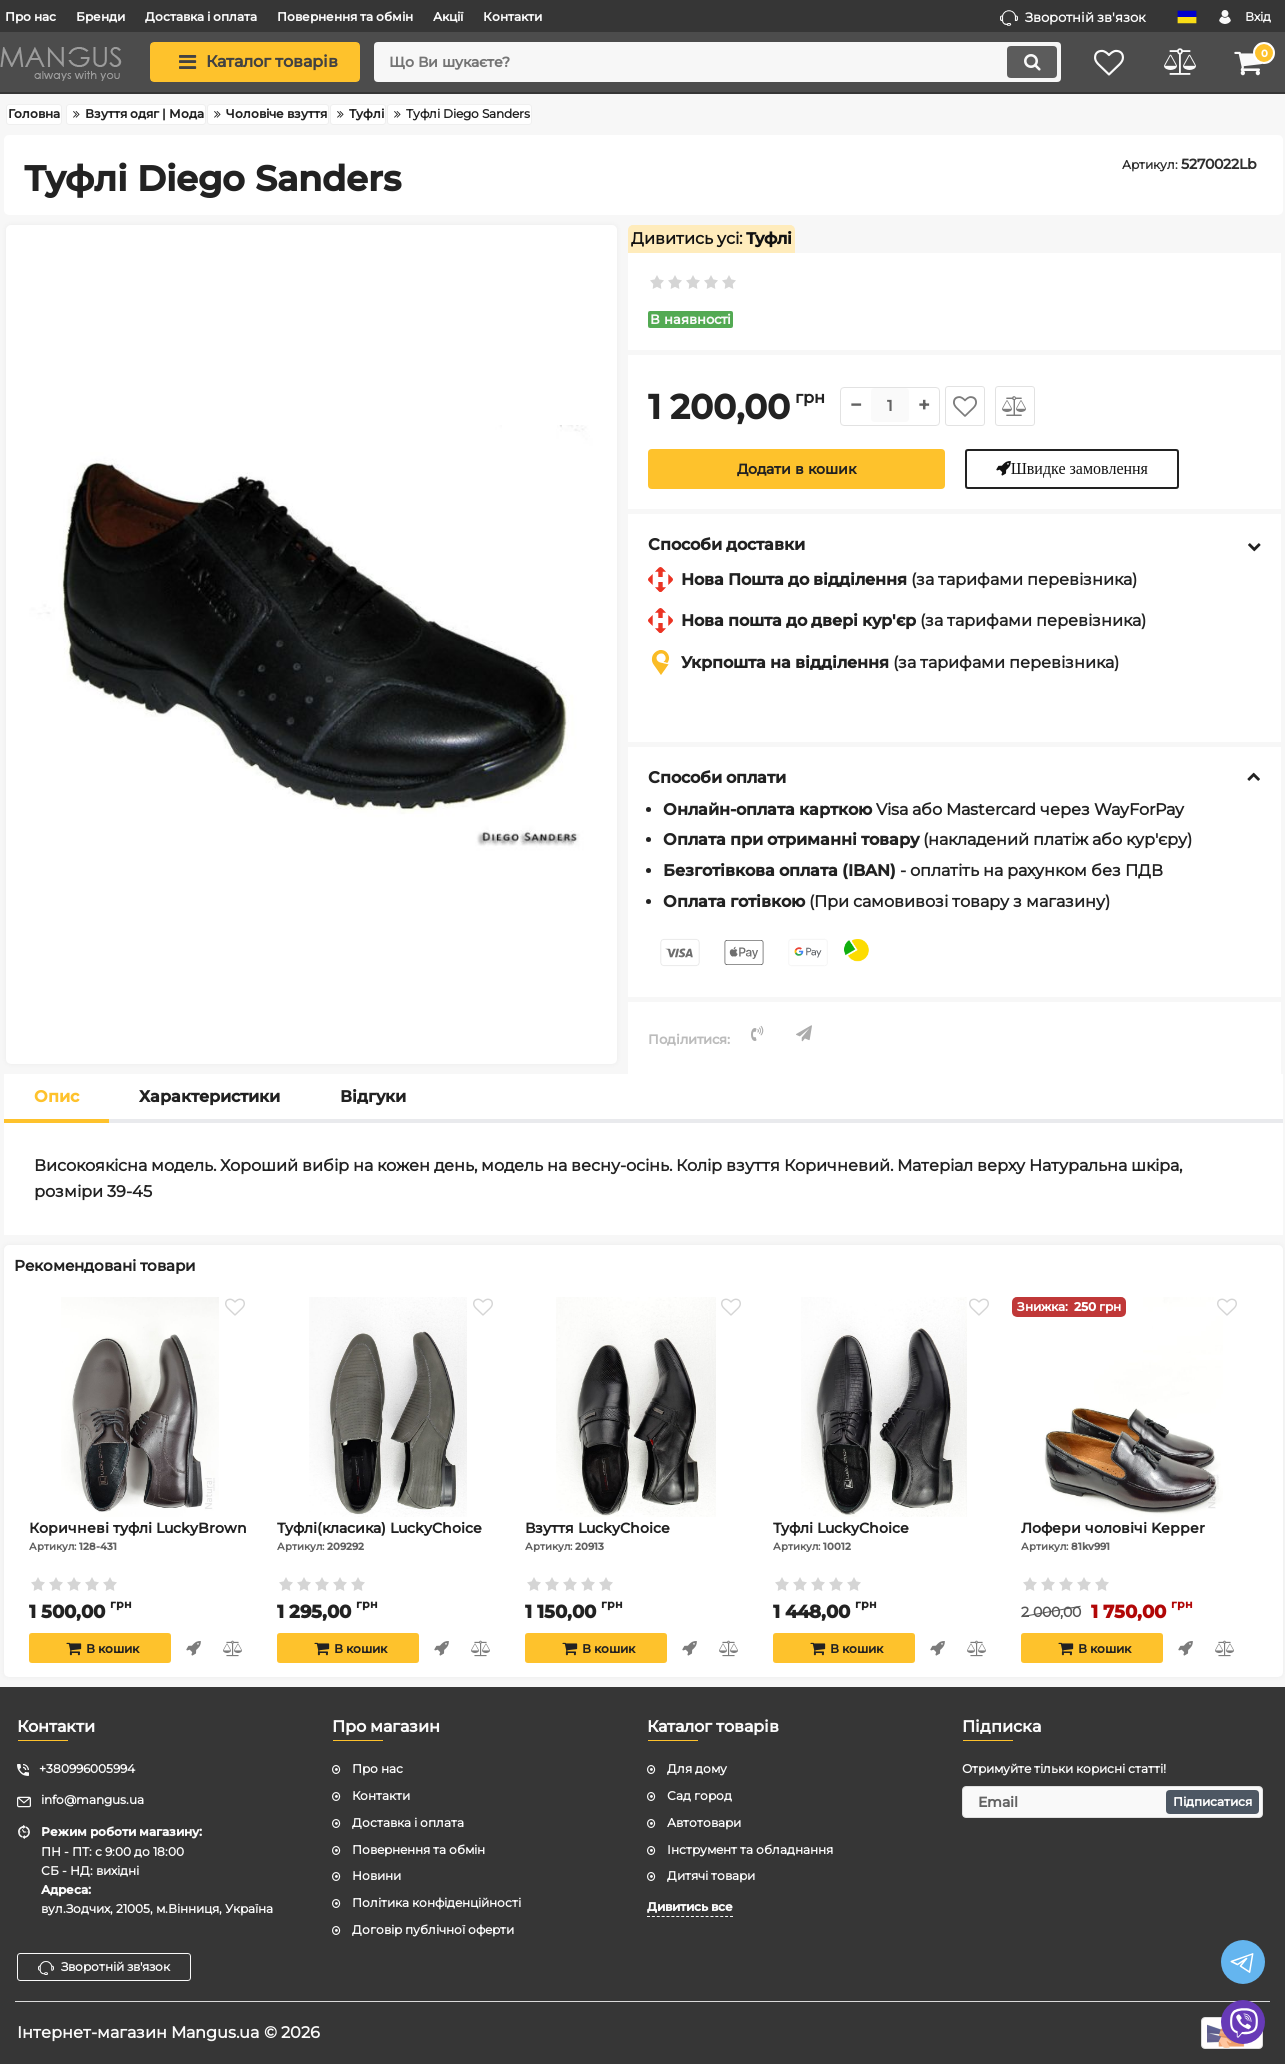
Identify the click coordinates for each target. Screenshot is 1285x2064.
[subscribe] (1112, 1802)
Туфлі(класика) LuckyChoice (388, 1536)
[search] (717, 62)
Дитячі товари (711, 1875)
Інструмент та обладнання (750, 1849)
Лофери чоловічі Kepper (1132, 1536)
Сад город (699, 1795)
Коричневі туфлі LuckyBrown (140, 1536)
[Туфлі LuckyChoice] (884, 1407)
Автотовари (704, 1822)
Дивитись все (690, 1906)
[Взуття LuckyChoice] (636, 1407)
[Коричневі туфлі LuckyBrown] (140, 1407)
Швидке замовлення (1079, 468)
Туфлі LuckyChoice (884, 1536)
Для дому (697, 1768)
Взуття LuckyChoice (636, 1536)
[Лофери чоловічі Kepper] (1132, 1407)
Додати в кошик (796, 469)
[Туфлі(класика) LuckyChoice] (388, 1407)
